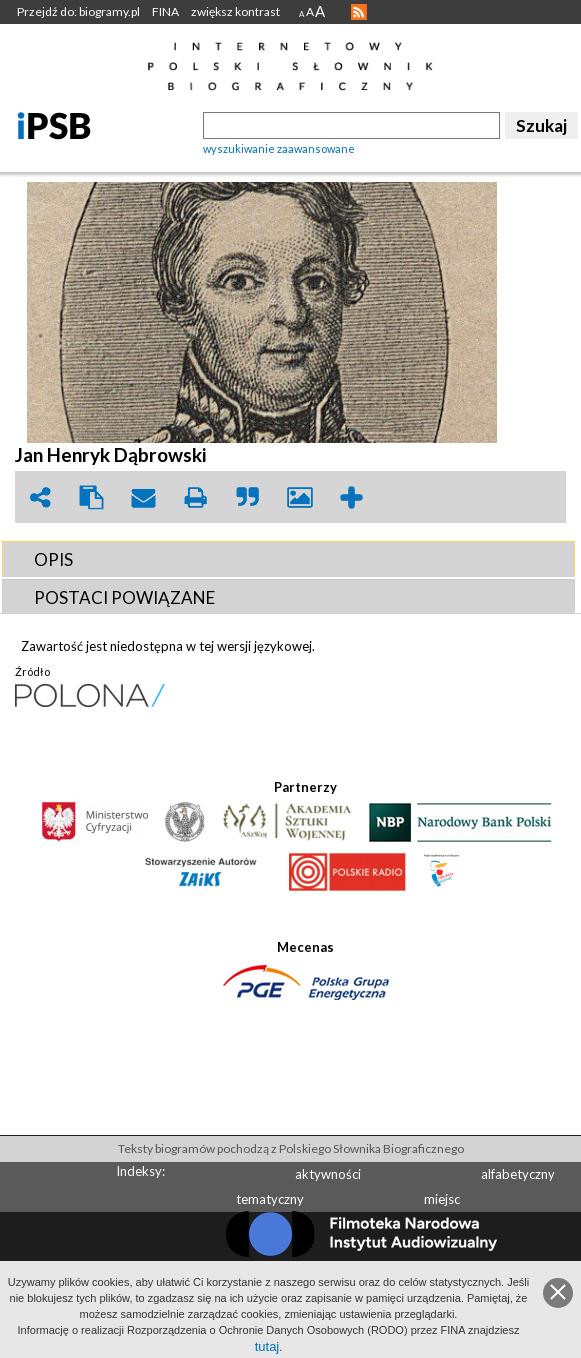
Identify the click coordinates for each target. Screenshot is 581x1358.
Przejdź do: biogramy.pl (78, 11)
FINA (165, 11)
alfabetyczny (518, 1174)
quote (248, 497)
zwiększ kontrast (235, 11)
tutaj (267, 1346)
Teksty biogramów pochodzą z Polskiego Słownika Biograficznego (291, 1148)
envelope (144, 497)
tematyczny (270, 1199)
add (352, 497)
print (196, 497)
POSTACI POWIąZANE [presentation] (124, 597)
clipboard (92, 497)
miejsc (442, 1199)
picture (300, 497)
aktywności (328, 1174)
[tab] (288, 559)
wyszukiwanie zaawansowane (279, 148)
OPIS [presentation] (53, 559)
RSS (359, 12)
